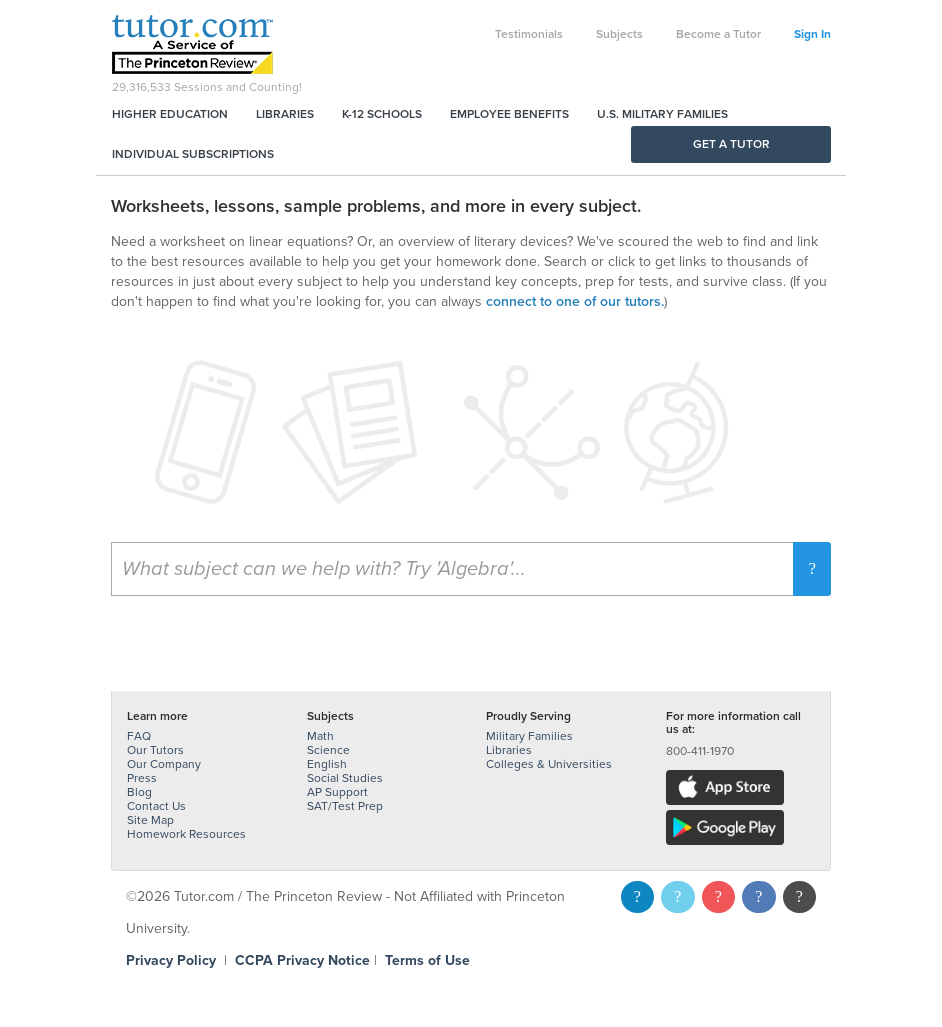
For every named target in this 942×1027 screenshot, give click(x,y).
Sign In (812, 34)
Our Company (164, 764)
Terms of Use (427, 960)
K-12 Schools (382, 114)
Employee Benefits (509, 114)
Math (320, 736)
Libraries (285, 114)
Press (142, 778)
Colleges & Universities (549, 764)
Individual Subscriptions (193, 154)
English (327, 764)
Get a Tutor (731, 144)
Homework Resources (186, 834)
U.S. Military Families (662, 114)
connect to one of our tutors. (575, 301)
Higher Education (170, 114)
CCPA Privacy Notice (302, 960)
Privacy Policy (171, 960)
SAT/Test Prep (345, 806)
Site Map (150, 820)
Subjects (619, 34)
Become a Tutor (718, 34)
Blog (139, 792)
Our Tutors (155, 750)
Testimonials (529, 34)
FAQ (139, 736)
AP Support (337, 792)
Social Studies (345, 778)
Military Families (529, 736)
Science (328, 750)
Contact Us (156, 806)
